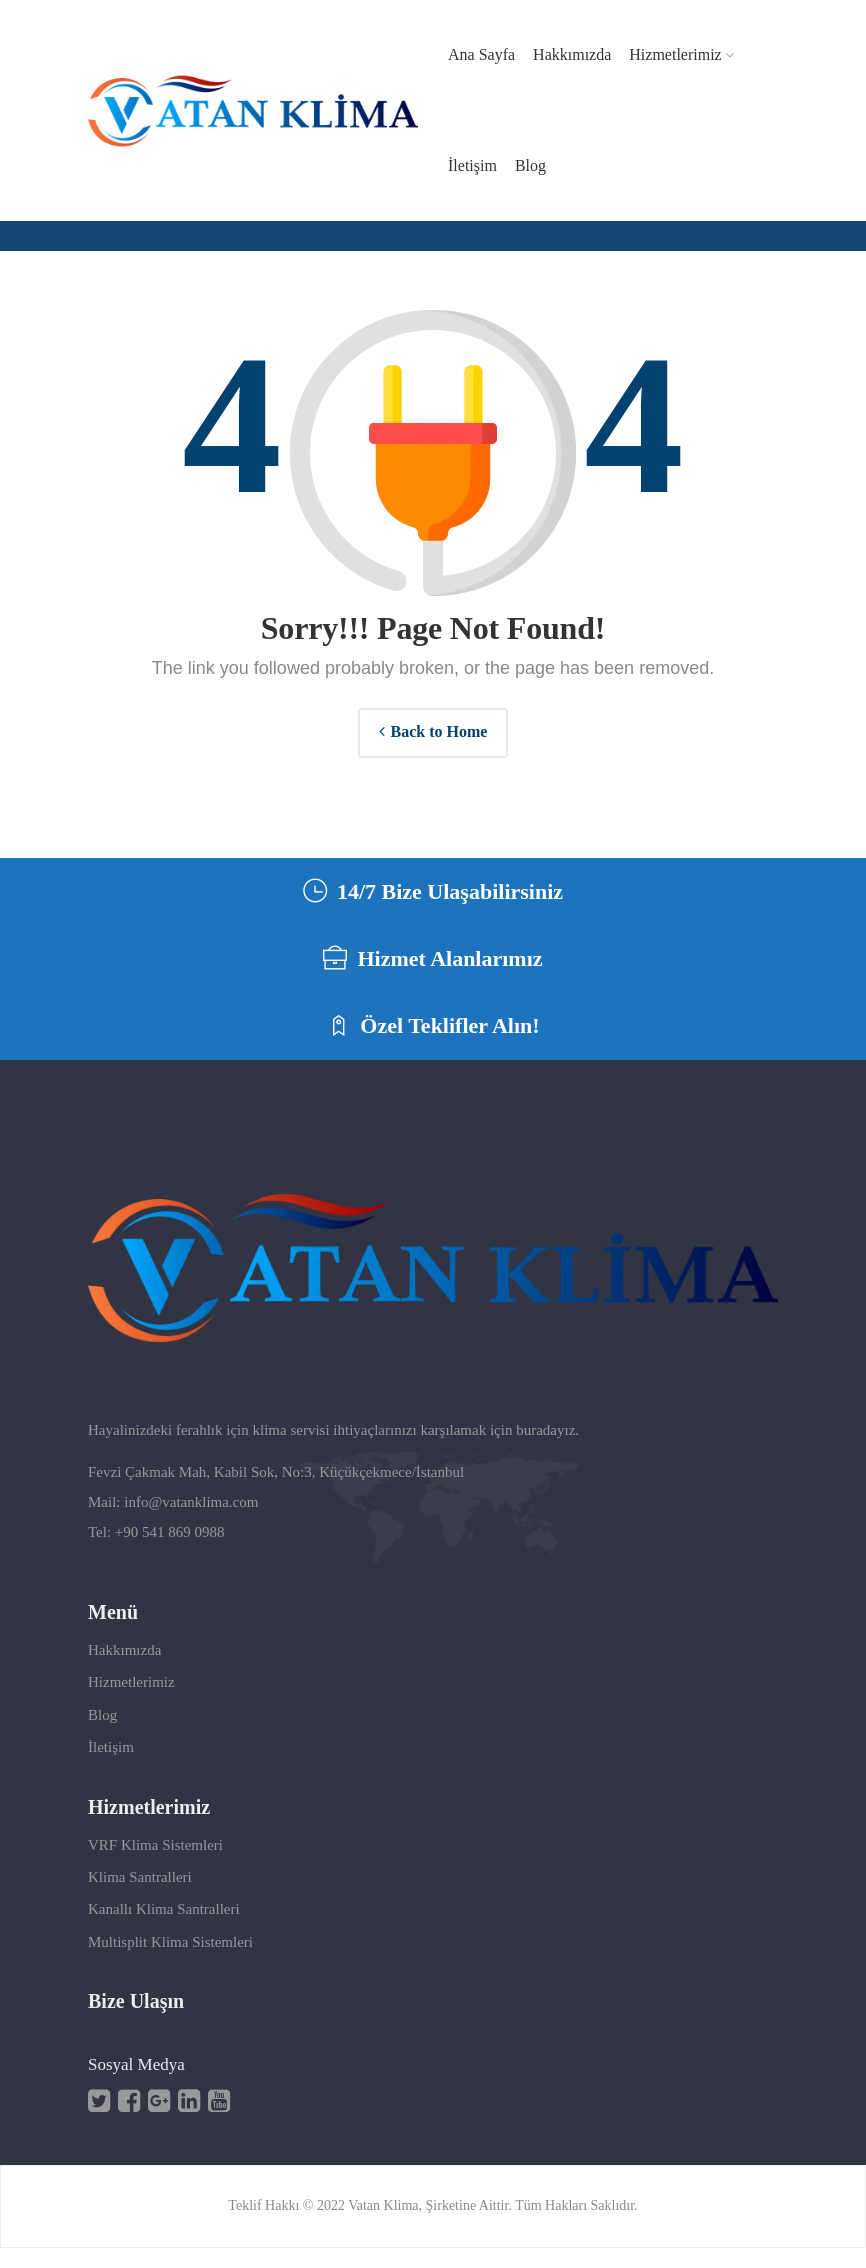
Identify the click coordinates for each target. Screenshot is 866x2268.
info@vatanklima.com (191, 1523)
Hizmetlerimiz (131, 1703)
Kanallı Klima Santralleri (164, 1930)
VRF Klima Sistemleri (155, 1865)
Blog (102, 1736)
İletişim (111, 1768)
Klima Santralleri (140, 1898)
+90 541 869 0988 (170, 1553)
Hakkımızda (124, 1671)
